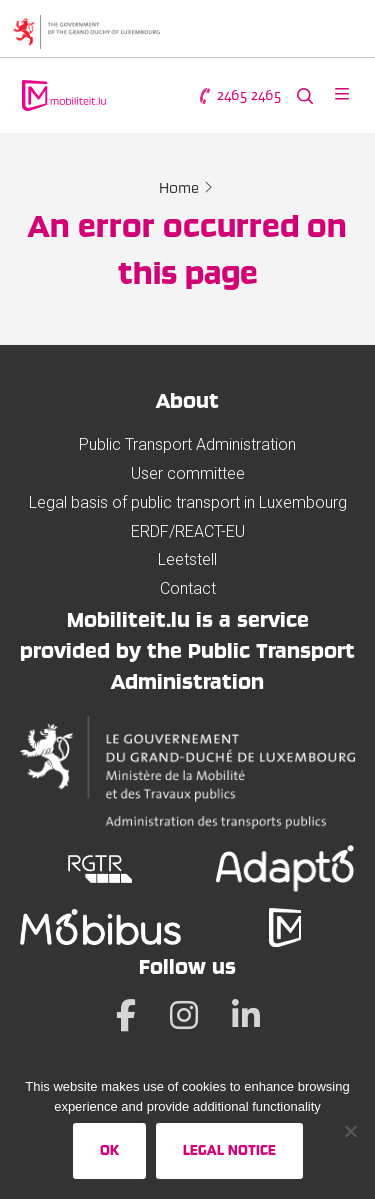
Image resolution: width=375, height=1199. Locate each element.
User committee (188, 473)
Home (179, 188)
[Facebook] (126, 1015)
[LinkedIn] (246, 1015)
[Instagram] (184, 1015)
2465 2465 (239, 95)
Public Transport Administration (187, 444)
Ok (109, 1150)
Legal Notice (229, 1150)
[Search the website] (305, 95)
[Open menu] (342, 95)
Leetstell (187, 559)
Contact (188, 588)
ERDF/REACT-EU (188, 531)
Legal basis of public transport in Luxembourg (188, 502)
